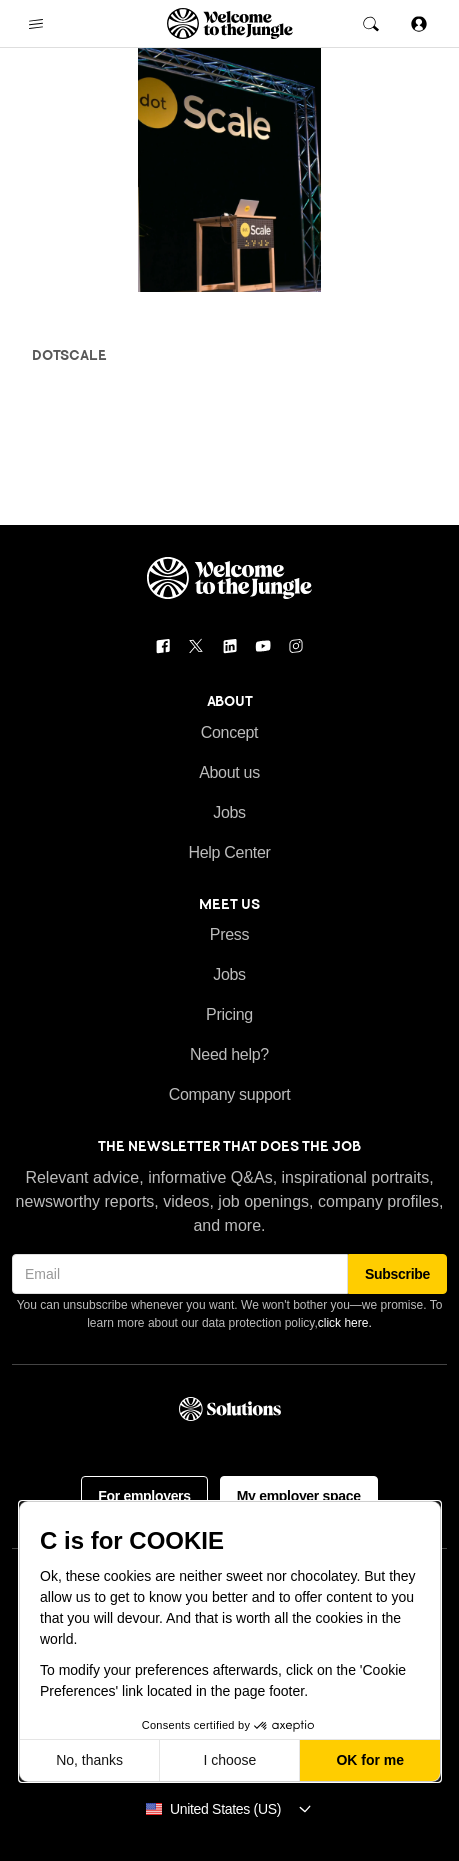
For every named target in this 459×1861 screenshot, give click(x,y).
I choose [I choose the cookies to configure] (229, 1760)
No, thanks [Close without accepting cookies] (89, 1760)
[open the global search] (371, 24)
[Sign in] (419, 23)
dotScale (69, 355)
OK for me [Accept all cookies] (370, 1760)
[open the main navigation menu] (36, 24)
